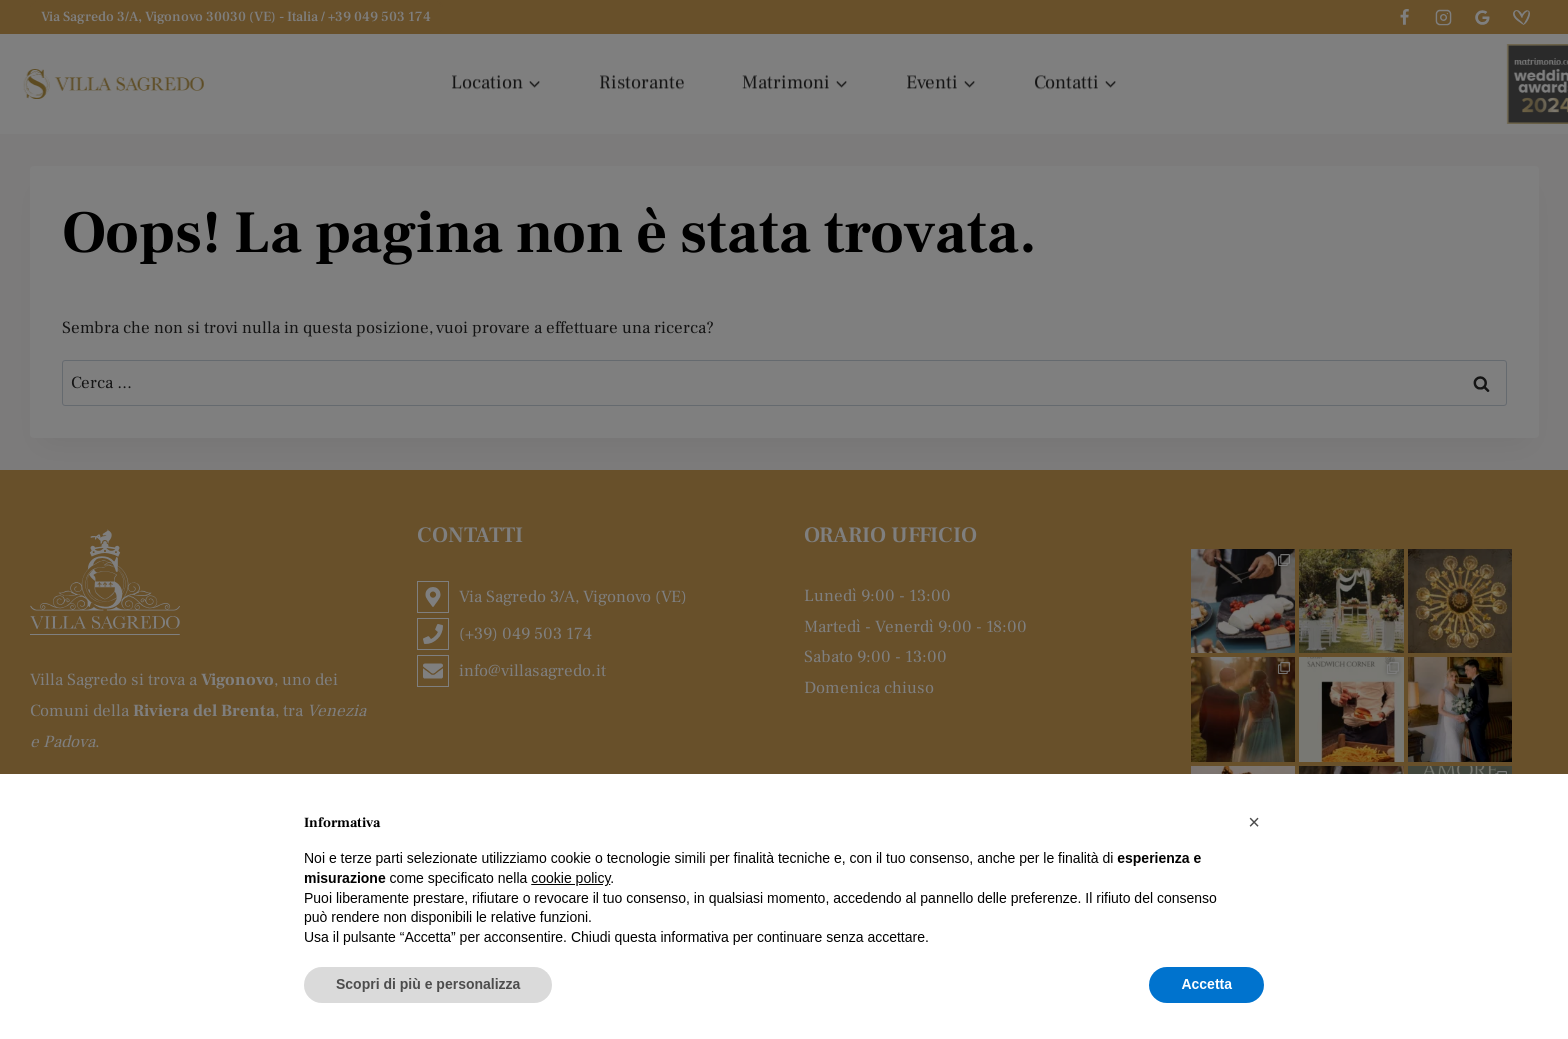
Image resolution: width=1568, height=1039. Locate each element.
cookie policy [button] (570, 878)
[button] (1254, 822)
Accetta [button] (1206, 984)
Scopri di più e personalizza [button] (428, 984)
